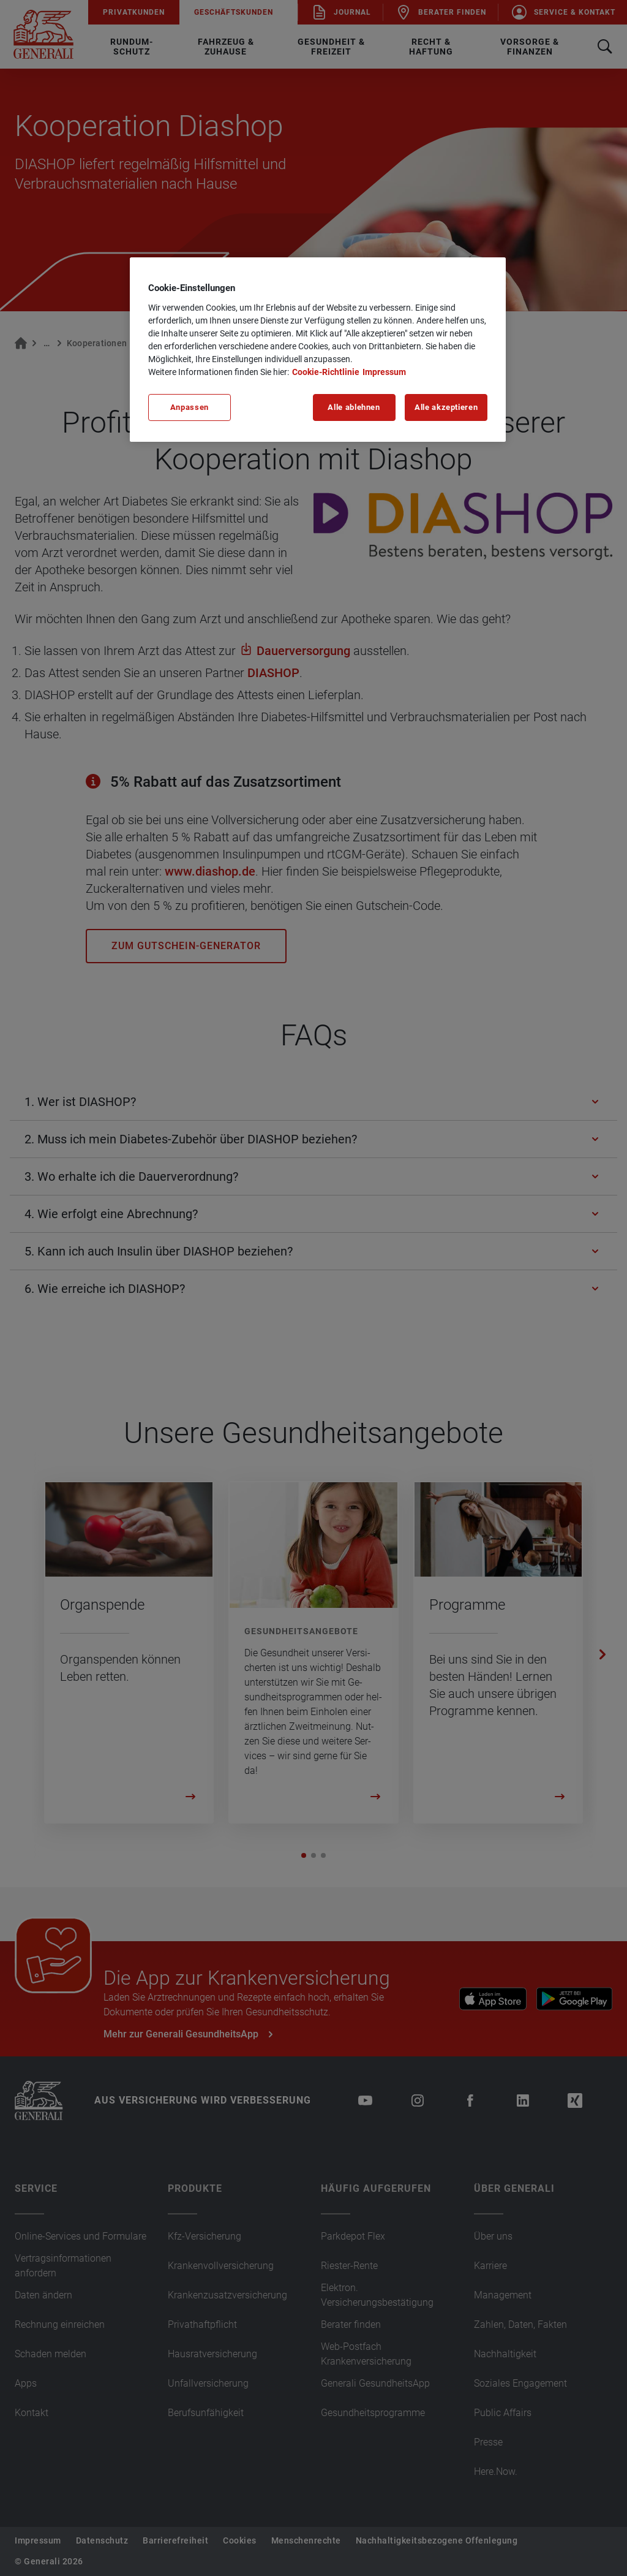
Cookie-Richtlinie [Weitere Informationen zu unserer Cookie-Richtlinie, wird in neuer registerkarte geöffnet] (325, 372)
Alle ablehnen (354, 407)
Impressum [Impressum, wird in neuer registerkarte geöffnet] (384, 372)
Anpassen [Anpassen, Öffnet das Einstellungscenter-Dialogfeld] (189, 407)
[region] (318, 349)
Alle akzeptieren (446, 407)
